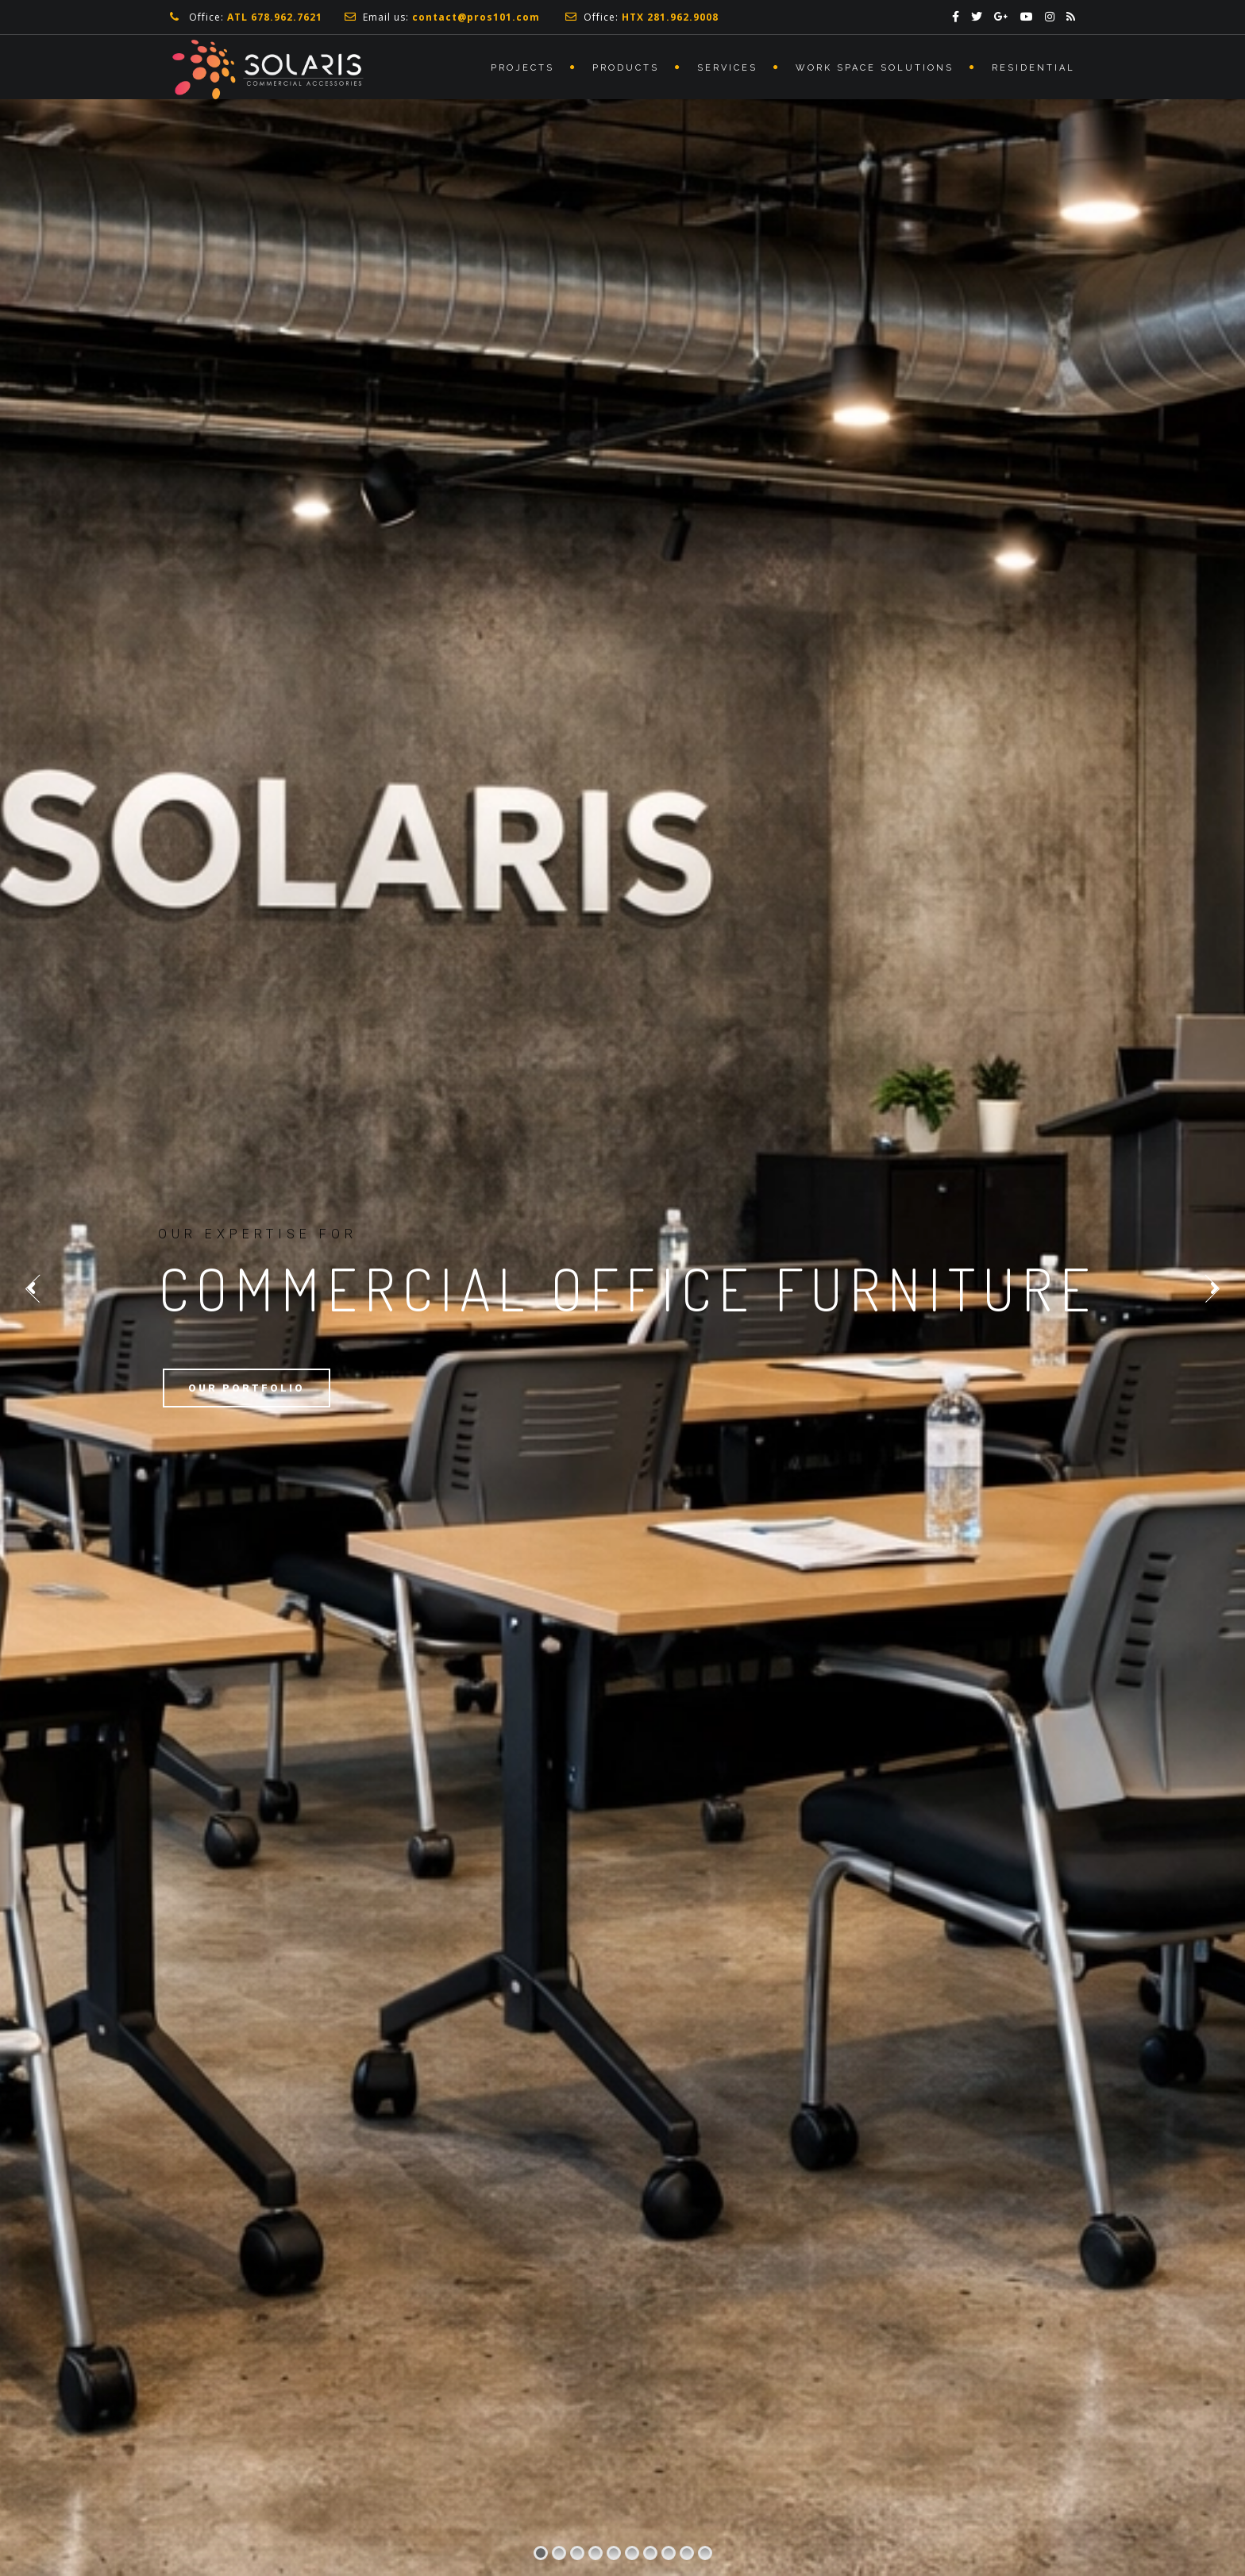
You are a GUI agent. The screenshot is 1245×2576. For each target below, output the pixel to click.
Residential (1033, 68)
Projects (522, 68)
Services (727, 68)
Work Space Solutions (875, 68)
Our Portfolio (246, 1388)
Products (625, 68)
